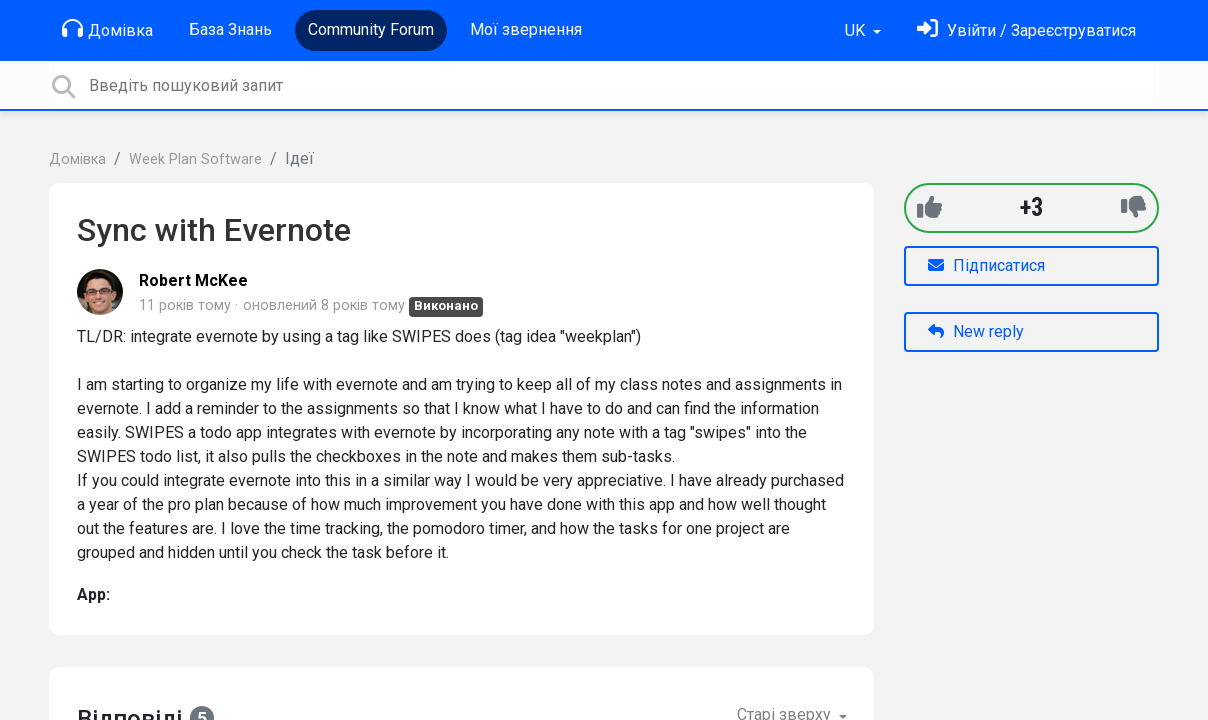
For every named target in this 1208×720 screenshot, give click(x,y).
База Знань (230, 29)
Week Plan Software (195, 159)
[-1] (1133, 207)
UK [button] (857, 30)
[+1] (929, 207)
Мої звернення (526, 29)
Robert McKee (193, 280)
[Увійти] (1026, 30)
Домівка (107, 29)
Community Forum (371, 29)
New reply (976, 331)
